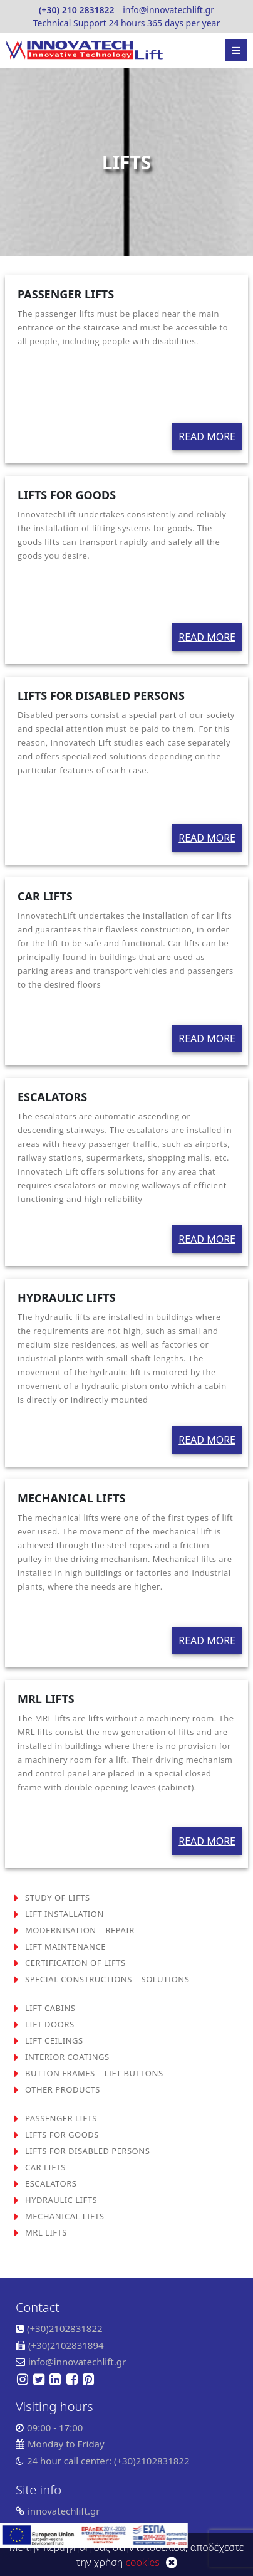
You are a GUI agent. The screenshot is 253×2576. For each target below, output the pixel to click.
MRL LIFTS (46, 2232)
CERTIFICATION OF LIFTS (75, 1962)
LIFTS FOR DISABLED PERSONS (87, 2150)
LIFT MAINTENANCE (65, 1946)
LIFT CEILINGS (54, 2040)
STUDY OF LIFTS (57, 1897)
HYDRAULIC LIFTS (61, 2199)
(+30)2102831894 (66, 2345)
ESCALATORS (50, 2183)
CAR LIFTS (45, 2167)
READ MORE (206, 436)
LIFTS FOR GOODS (62, 2134)
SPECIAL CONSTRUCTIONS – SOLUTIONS (107, 1979)
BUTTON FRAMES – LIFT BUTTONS (94, 2073)
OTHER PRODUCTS (62, 2089)
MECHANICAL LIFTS (65, 2216)
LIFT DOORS (50, 2024)
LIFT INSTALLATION (64, 1913)
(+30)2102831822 (65, 2328)
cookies (141, 2562)
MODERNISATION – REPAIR (80, 1930)
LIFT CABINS (50, 2008)
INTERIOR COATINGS (67, 2056)
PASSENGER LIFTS (61, 2118)
